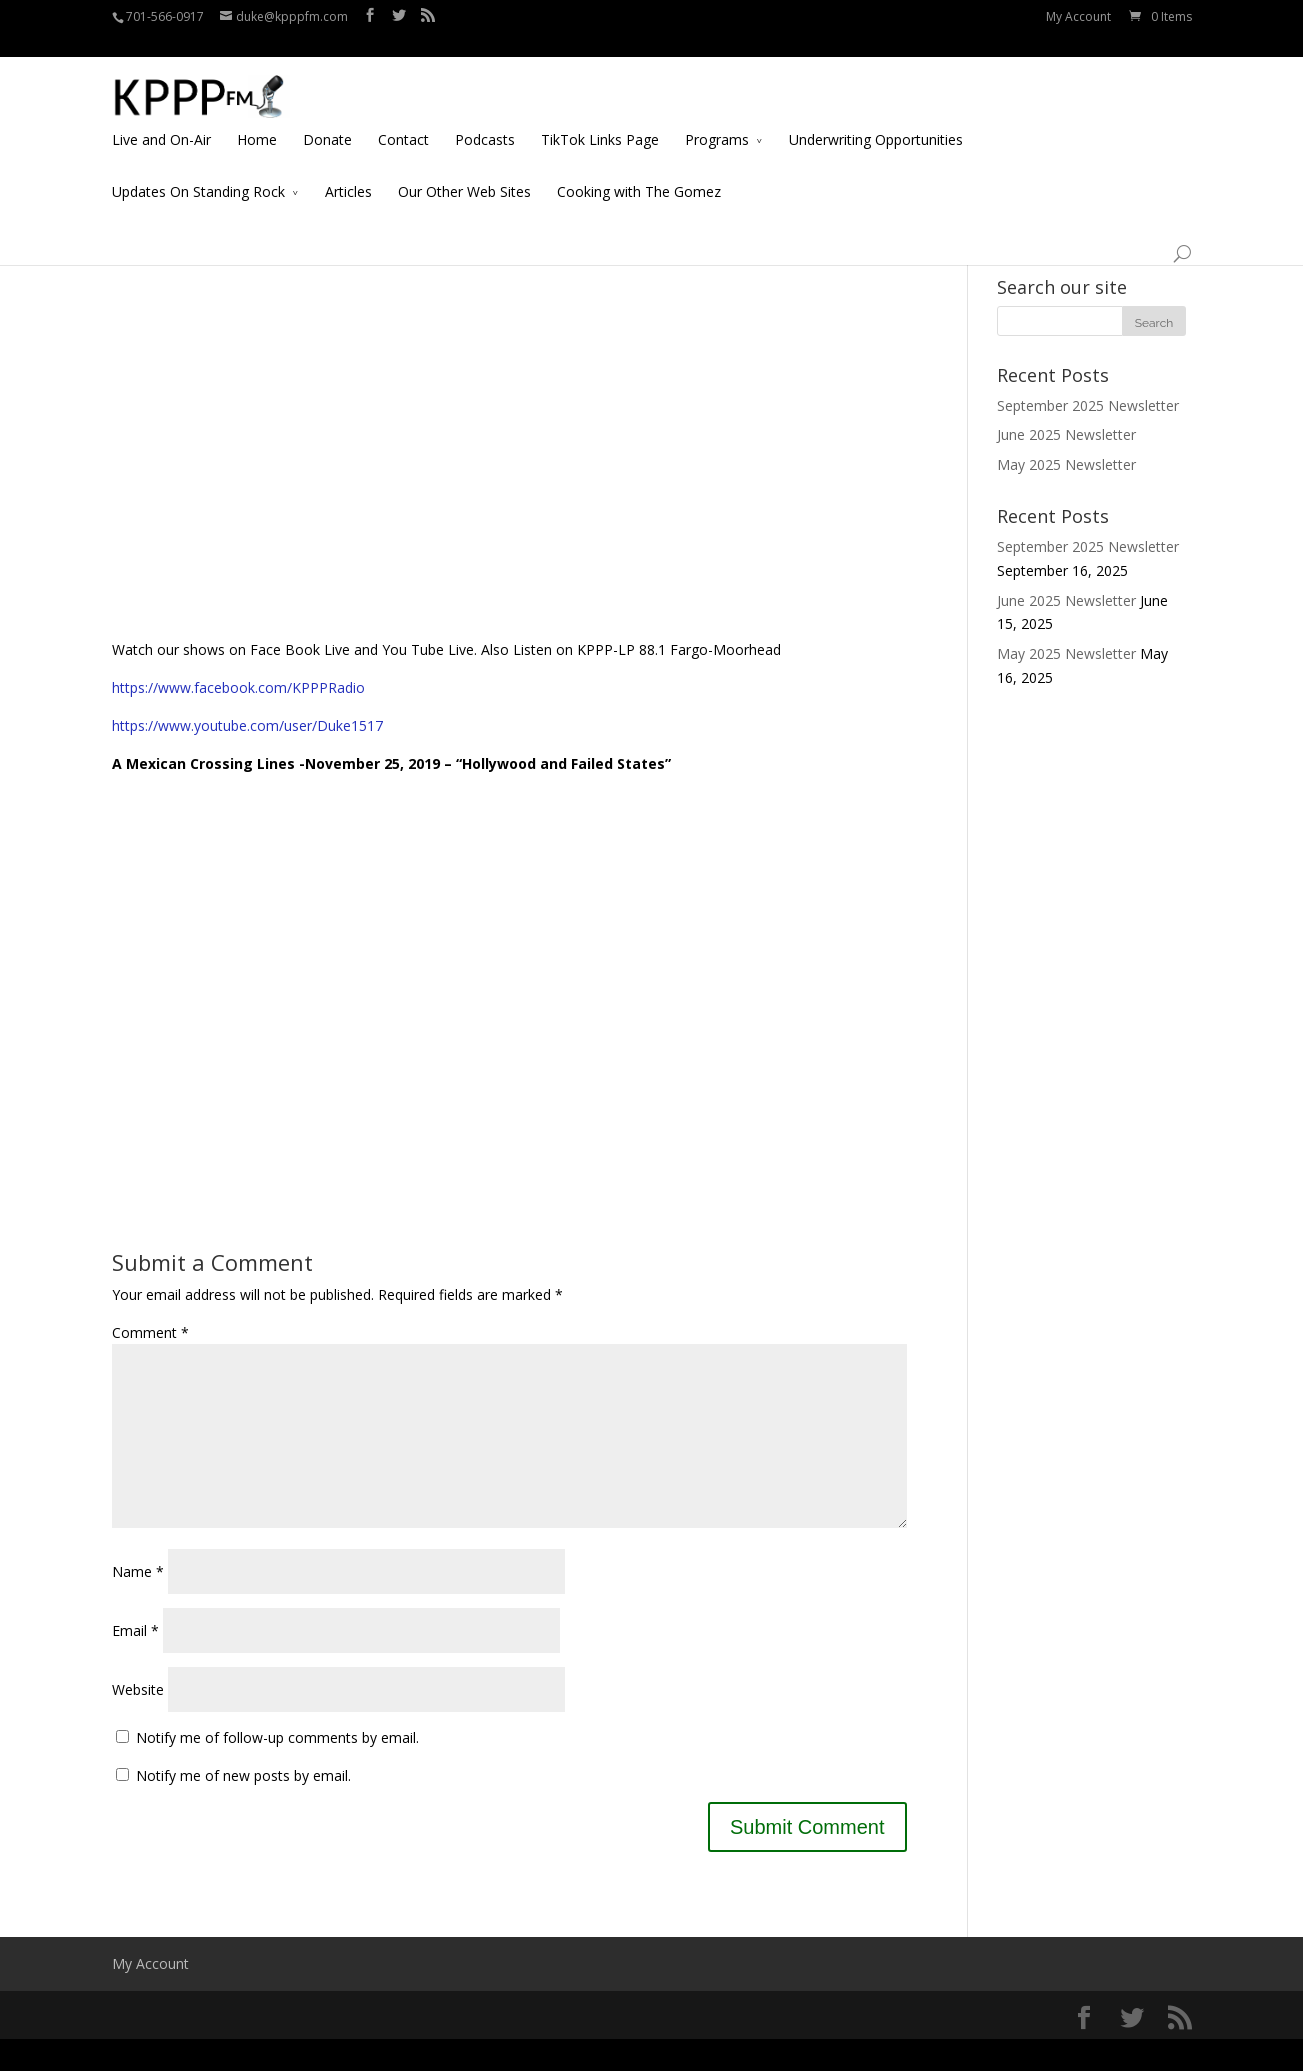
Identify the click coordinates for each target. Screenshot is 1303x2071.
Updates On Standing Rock (198, 168)
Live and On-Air (161, 116)
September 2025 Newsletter (1088, 405)
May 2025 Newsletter (1066, 464)
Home (257, 116)
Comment (150, 1332)
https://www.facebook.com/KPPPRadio (238, 687)
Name (138, 1603)
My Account (1078, 16)
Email (135, 1662)
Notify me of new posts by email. (243, 1807)
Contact (403, 116)
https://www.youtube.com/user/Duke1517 (247, 725)
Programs (717, 116)
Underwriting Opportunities (876, 116)
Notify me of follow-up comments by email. (277, 1769)
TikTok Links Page (600, 116)
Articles (348, 168)
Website (138, 1721)
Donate (327, 116)
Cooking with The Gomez (639, 168)
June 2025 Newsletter (1066, 434)
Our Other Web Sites (464, 168)
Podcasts (485, 116)
